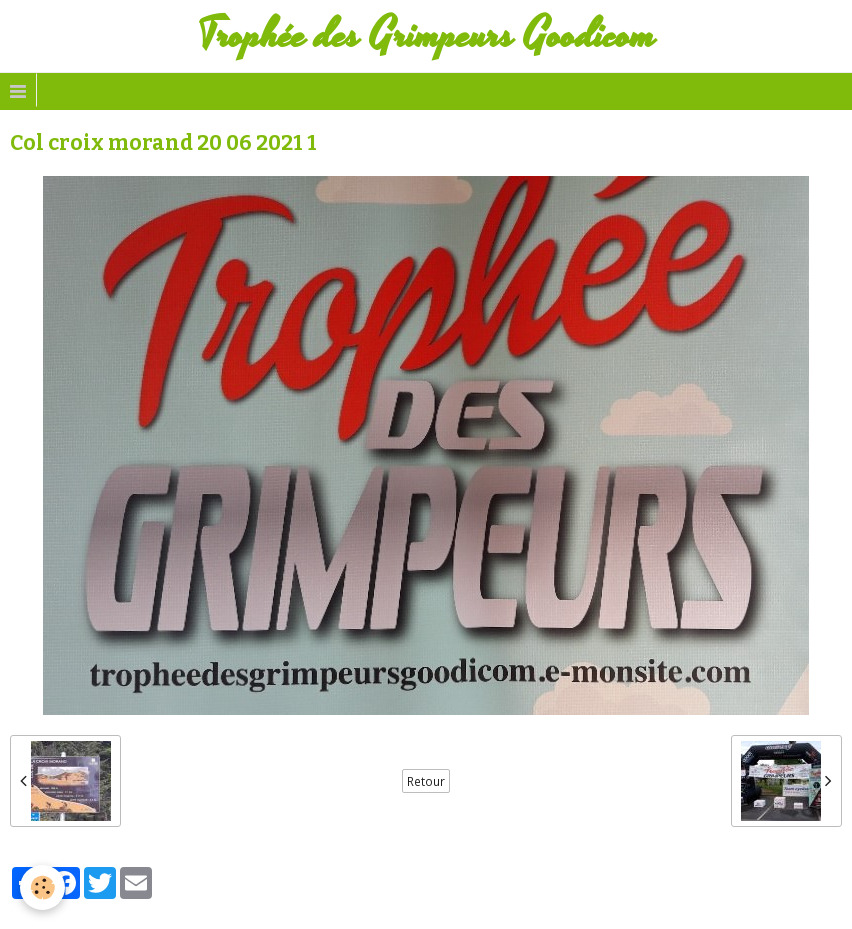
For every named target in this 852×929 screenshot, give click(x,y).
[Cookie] (42, 887)
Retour (426, 781)
